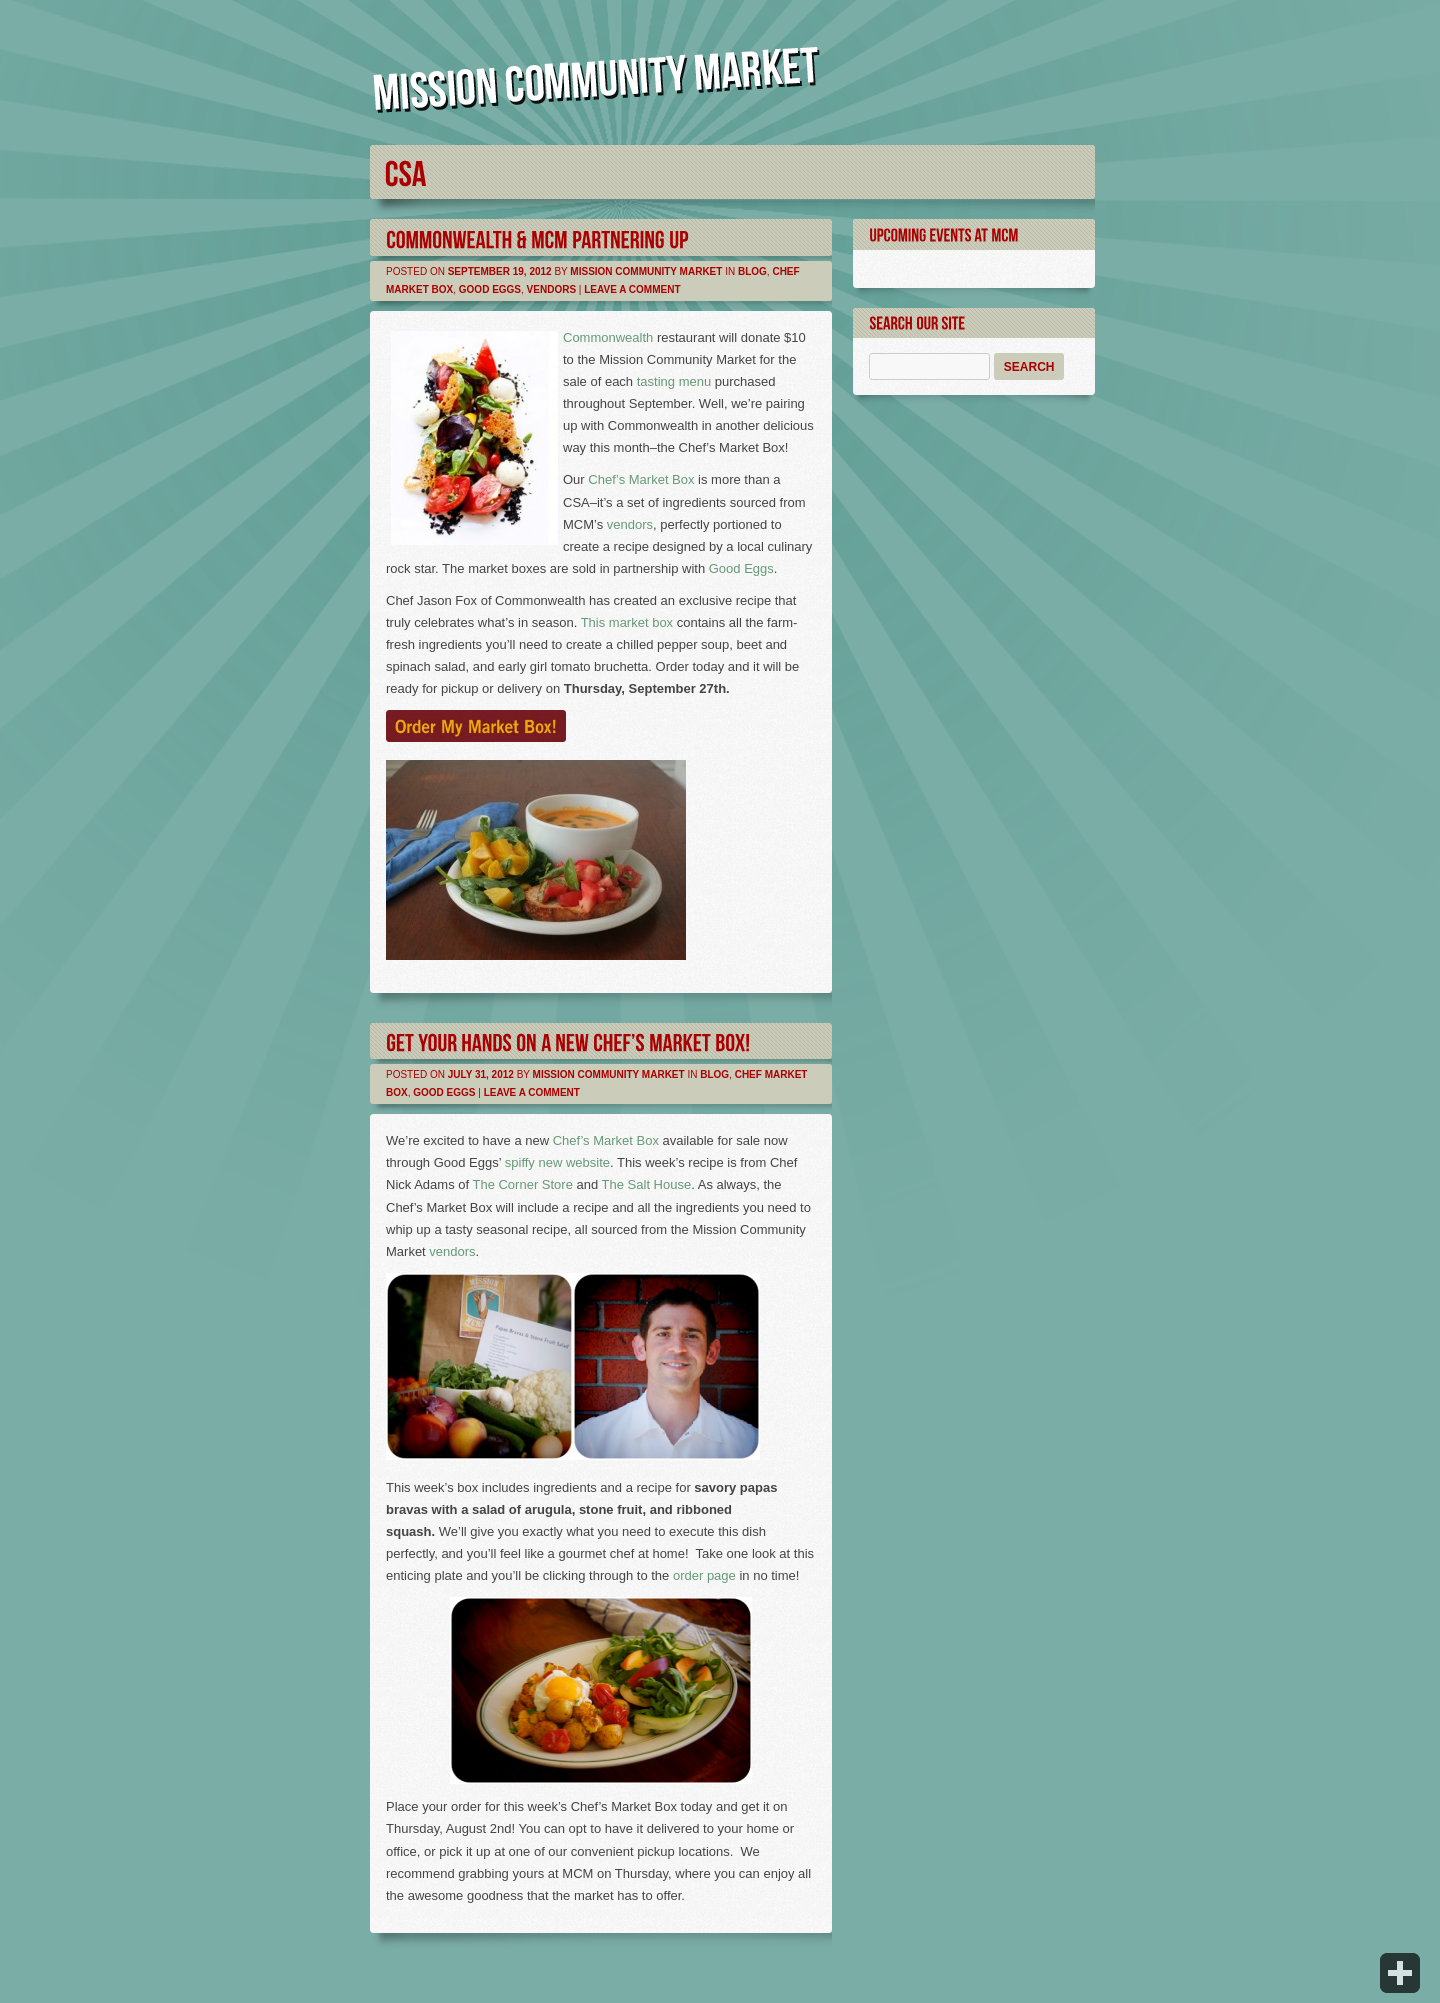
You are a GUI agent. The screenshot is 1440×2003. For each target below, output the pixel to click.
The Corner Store (522, 1184)
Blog (752, 271)
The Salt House (647, 1184)
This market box (627, 622)
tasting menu (674, 381)
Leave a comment (632, 289)
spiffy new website (557, 1162)
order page (704, 1575)
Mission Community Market (646, 271)
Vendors (551, 289)
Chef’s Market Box (641, 479)
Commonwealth (608, 337)
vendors (630, 524)
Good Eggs (490, 289)
